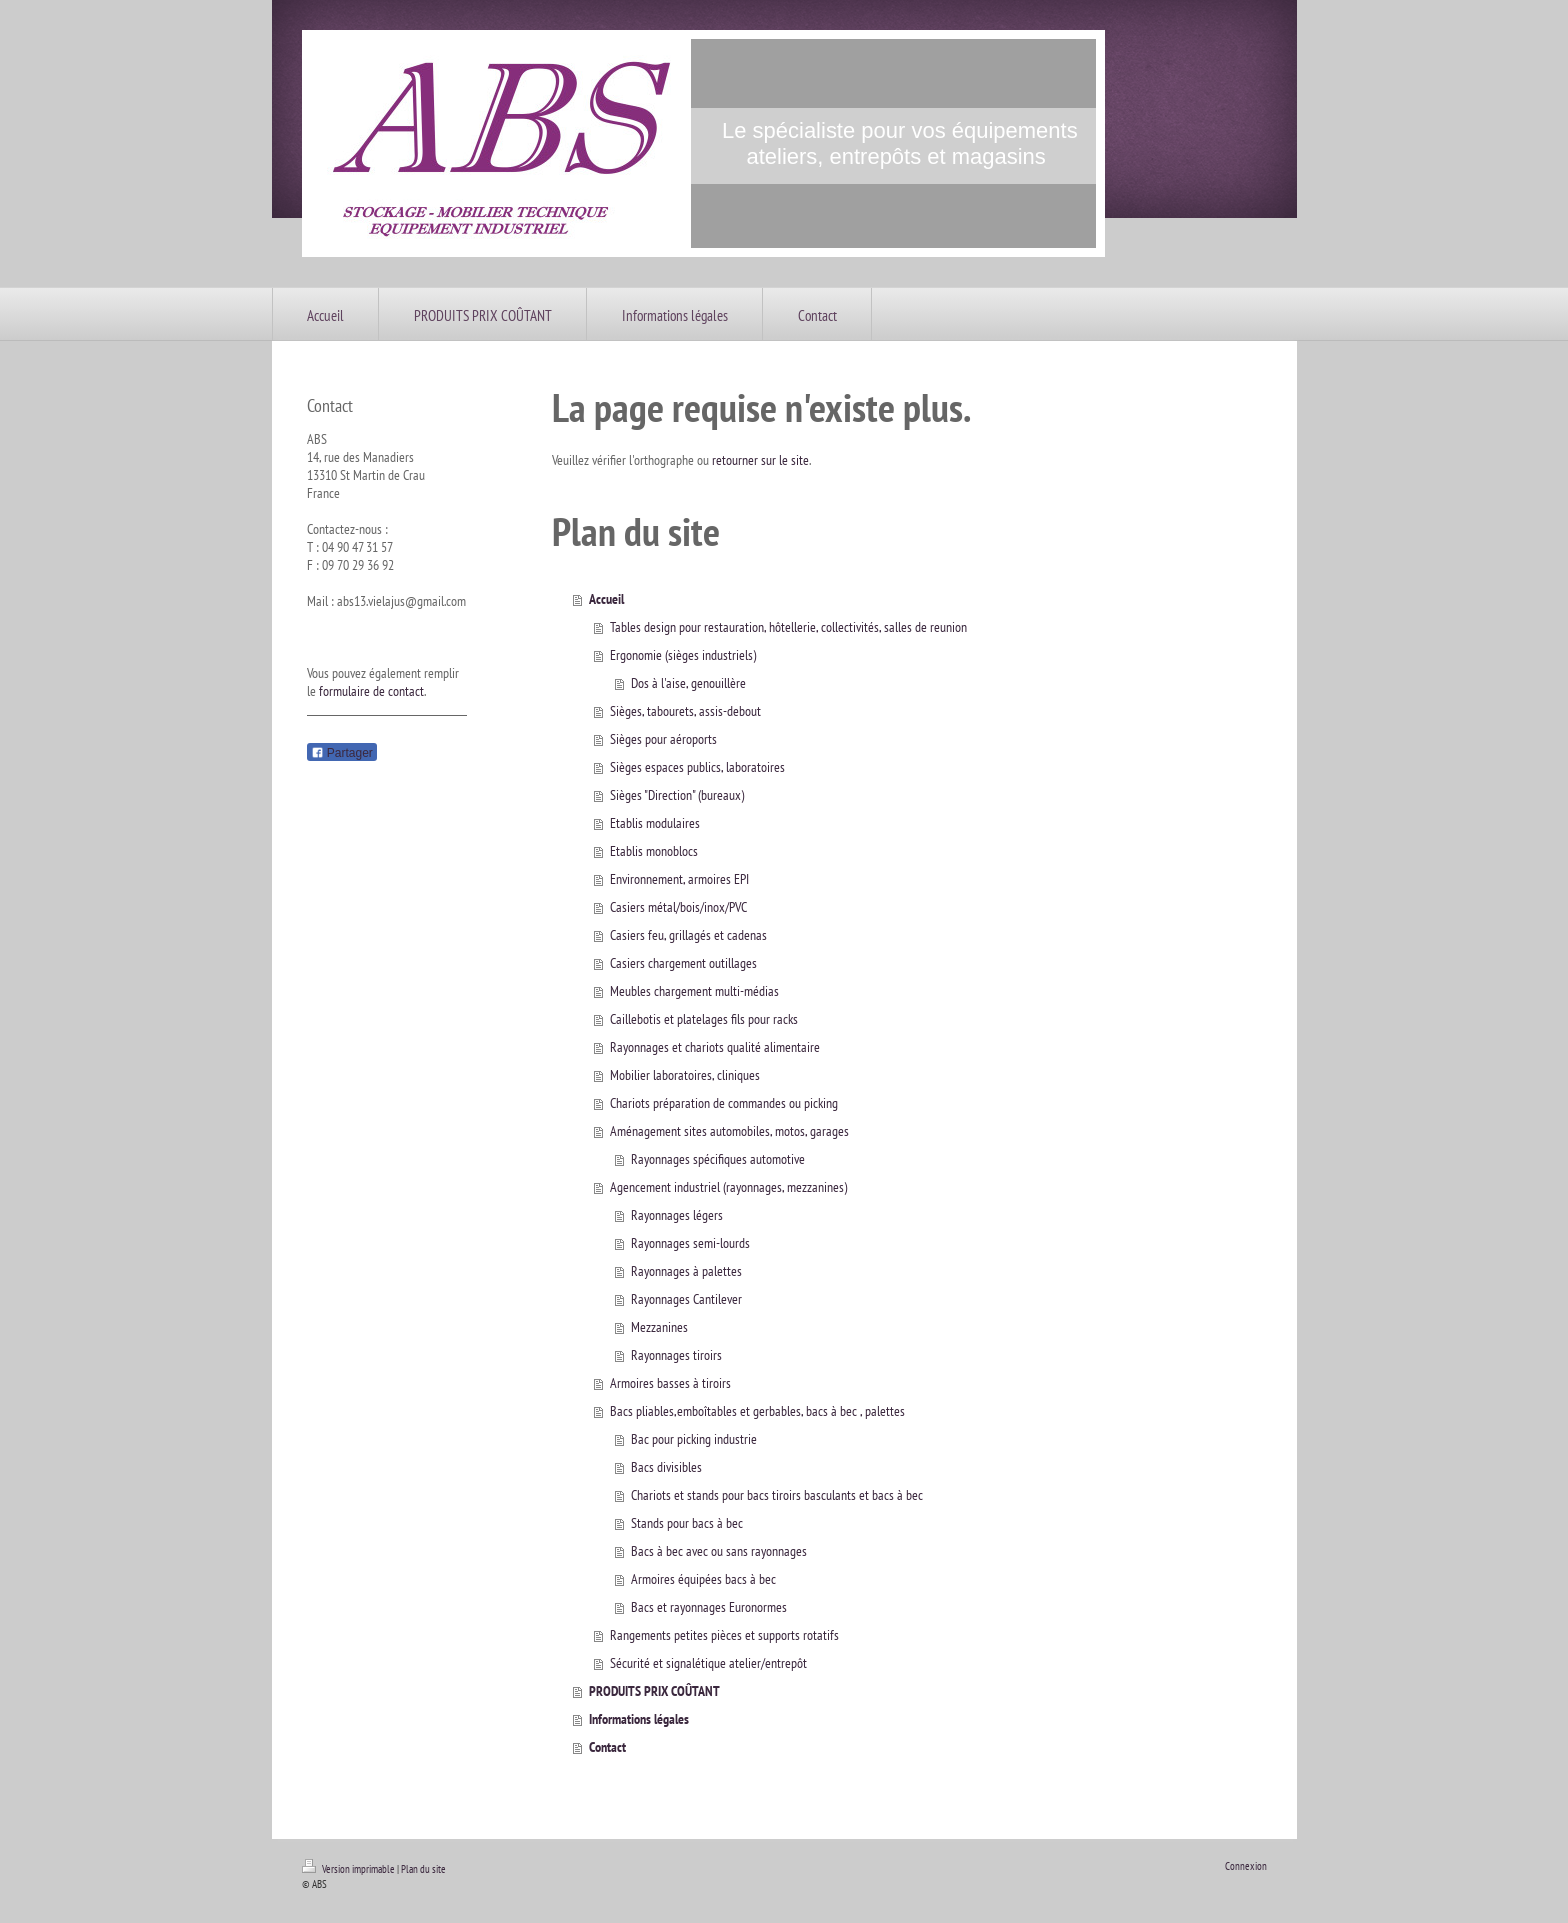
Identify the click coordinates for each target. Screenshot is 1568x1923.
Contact (607, 1747)
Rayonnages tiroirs (676, 1355)
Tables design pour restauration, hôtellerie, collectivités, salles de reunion (788, 627)
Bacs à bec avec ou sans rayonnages (719, 1551)
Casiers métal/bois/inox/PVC (678, 907)
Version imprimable (349, 1869)
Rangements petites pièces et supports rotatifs (724, 1635)
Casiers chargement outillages (683, 963)
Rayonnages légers (677, 1215)
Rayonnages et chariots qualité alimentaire (715, 1047)
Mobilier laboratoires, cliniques (685, 1075)
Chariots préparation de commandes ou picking (724, 1103)
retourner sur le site (760, 460)
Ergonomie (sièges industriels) (683, 655)
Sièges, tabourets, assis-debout (685, 711)
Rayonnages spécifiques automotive (718, 1159)
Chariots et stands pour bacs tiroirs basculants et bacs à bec (777, 1495)
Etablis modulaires (655, 823)
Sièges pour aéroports (663, 739)
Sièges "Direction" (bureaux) (677, 795)
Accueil (606, 599)
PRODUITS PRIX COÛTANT (654, 1691)
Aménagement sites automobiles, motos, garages (729, 1131)
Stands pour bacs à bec (687, 1523)
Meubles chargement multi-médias (694, 991)
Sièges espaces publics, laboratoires (697, 767)
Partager (342, 753)
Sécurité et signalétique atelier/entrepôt (708, 1663)
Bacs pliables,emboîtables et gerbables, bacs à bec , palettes (757, 1411)
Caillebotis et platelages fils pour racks (704, 1019)
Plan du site (423, 1869)
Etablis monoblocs (654, 851)
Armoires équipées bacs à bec (703, 1579)
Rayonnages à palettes (686, 1271)
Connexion (1246, 1866)
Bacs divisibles (666, 1467)
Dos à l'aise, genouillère (688, 683)
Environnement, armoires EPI (679, 879)
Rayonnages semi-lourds (690, 1243)
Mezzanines (659, 1327)
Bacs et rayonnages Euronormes (709, 1607)
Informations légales (639, 1719)
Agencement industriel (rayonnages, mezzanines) (728, 1187)
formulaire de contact (371, 691)
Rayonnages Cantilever (686, 1299)
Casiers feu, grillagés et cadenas (688, 935)
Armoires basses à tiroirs (670, 1383)
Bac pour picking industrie (694, 1439)
